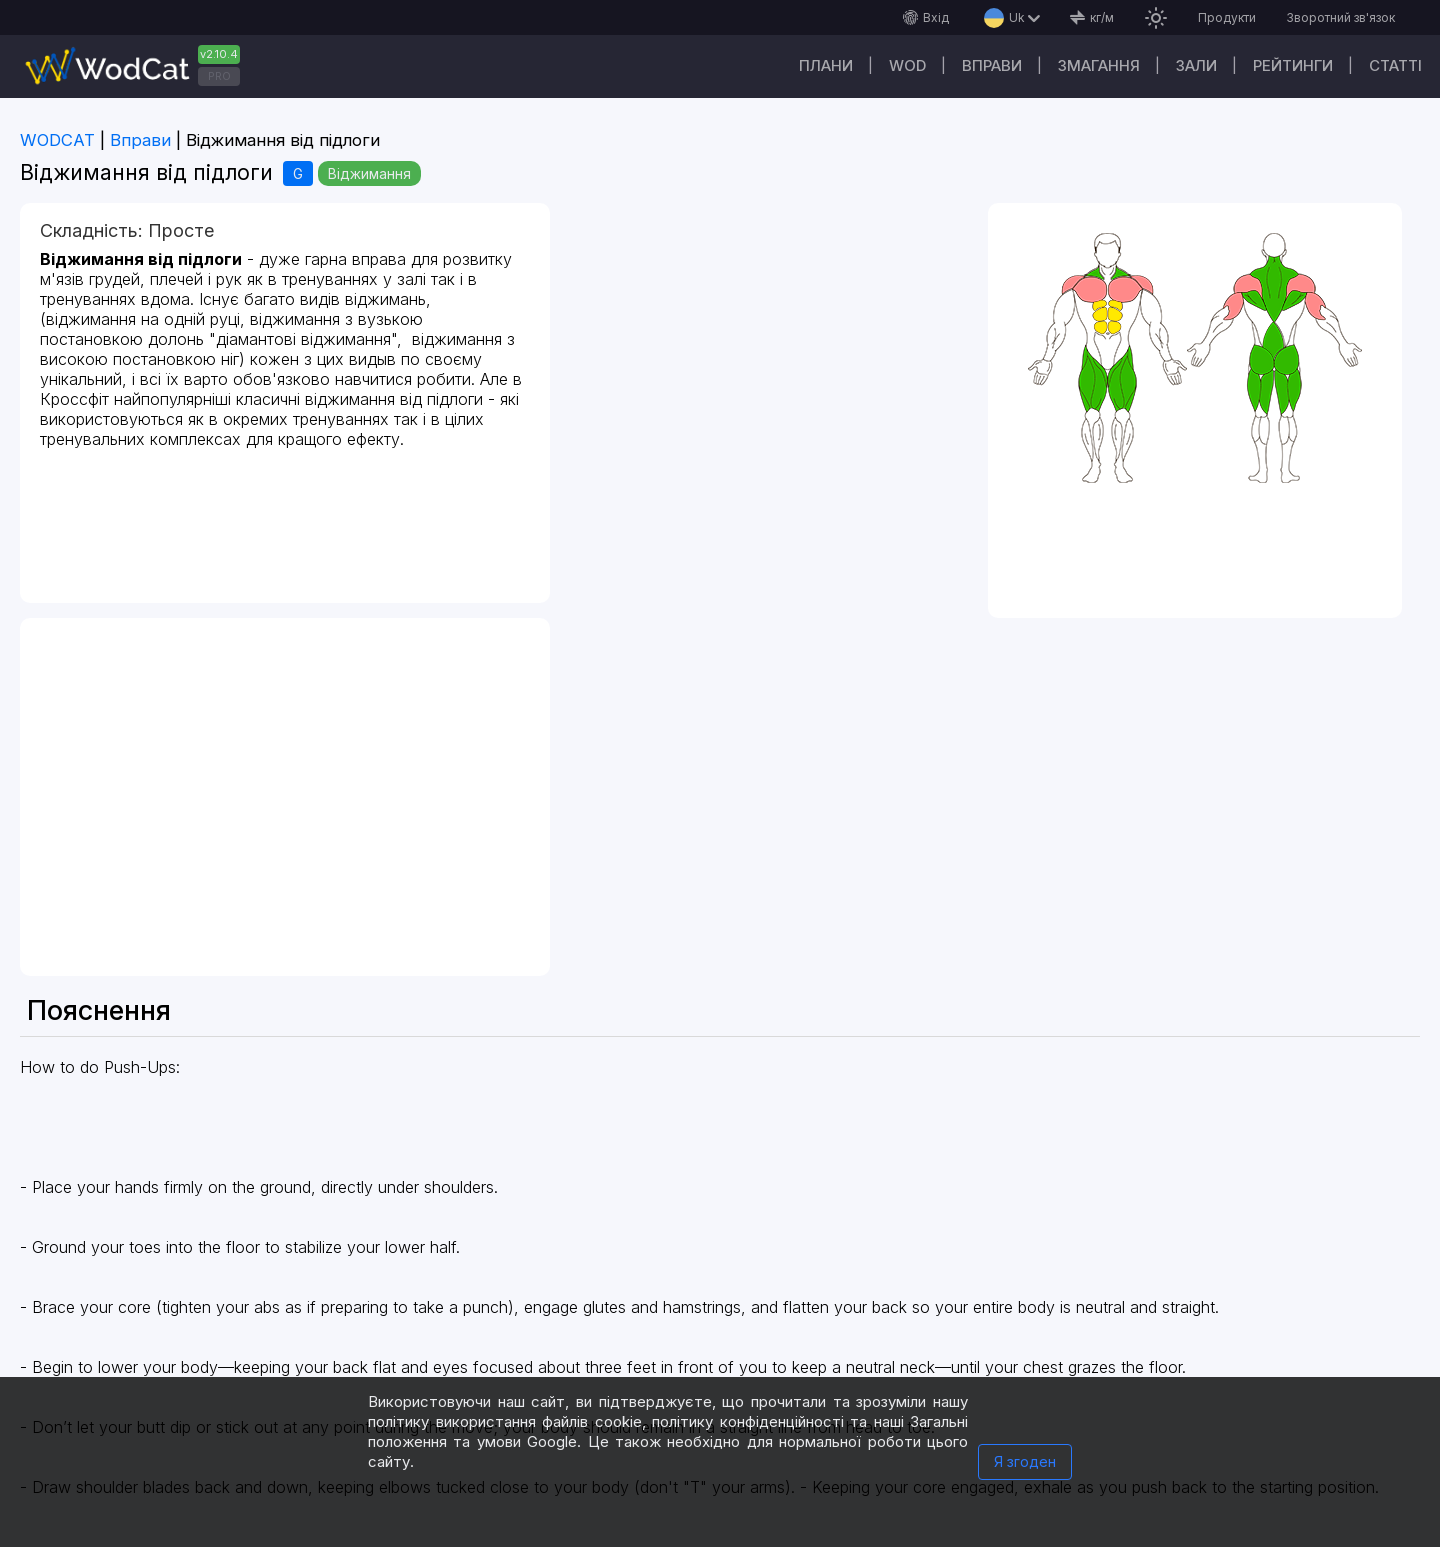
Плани (826, 65)
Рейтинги (1293, 65)
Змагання (1099, 65)
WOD (907, 65)
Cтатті (1395, 65)
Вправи (992, 65)
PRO (219, 76)
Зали (1196, 65)
